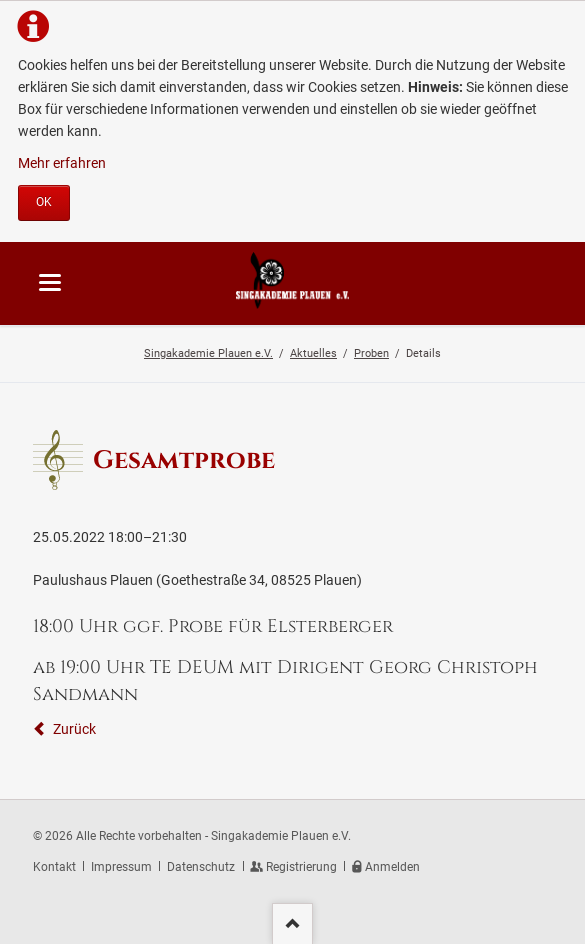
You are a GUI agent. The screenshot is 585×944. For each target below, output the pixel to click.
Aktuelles (313, 353)
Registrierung (301, 867)
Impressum (121, 867)
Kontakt (54, 867)
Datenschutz (201, 867)
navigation (50, 282)
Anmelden (392, 867)
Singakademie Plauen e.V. (208, 353)
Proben (371, 353)
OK (44, 202)
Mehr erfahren (62, 163)
